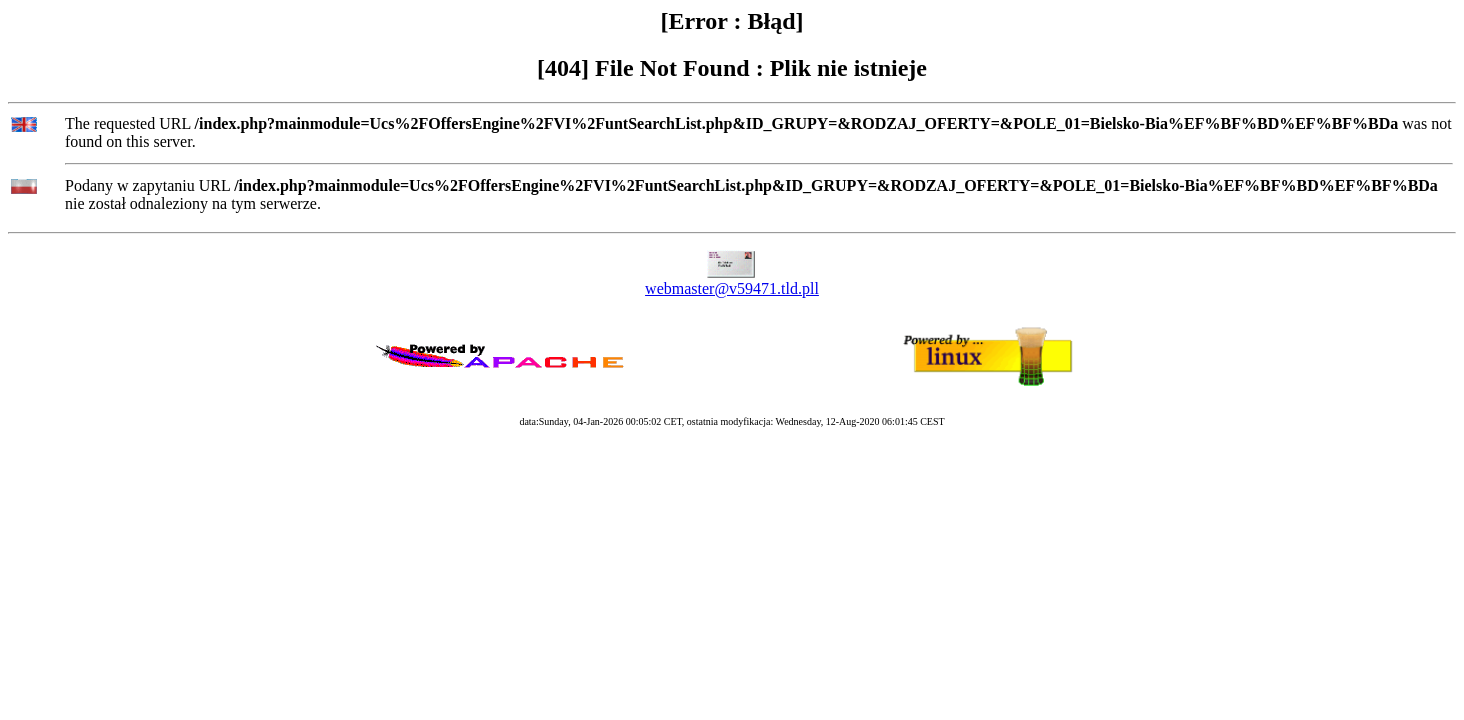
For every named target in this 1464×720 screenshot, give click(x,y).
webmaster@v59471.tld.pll (732, 288)
